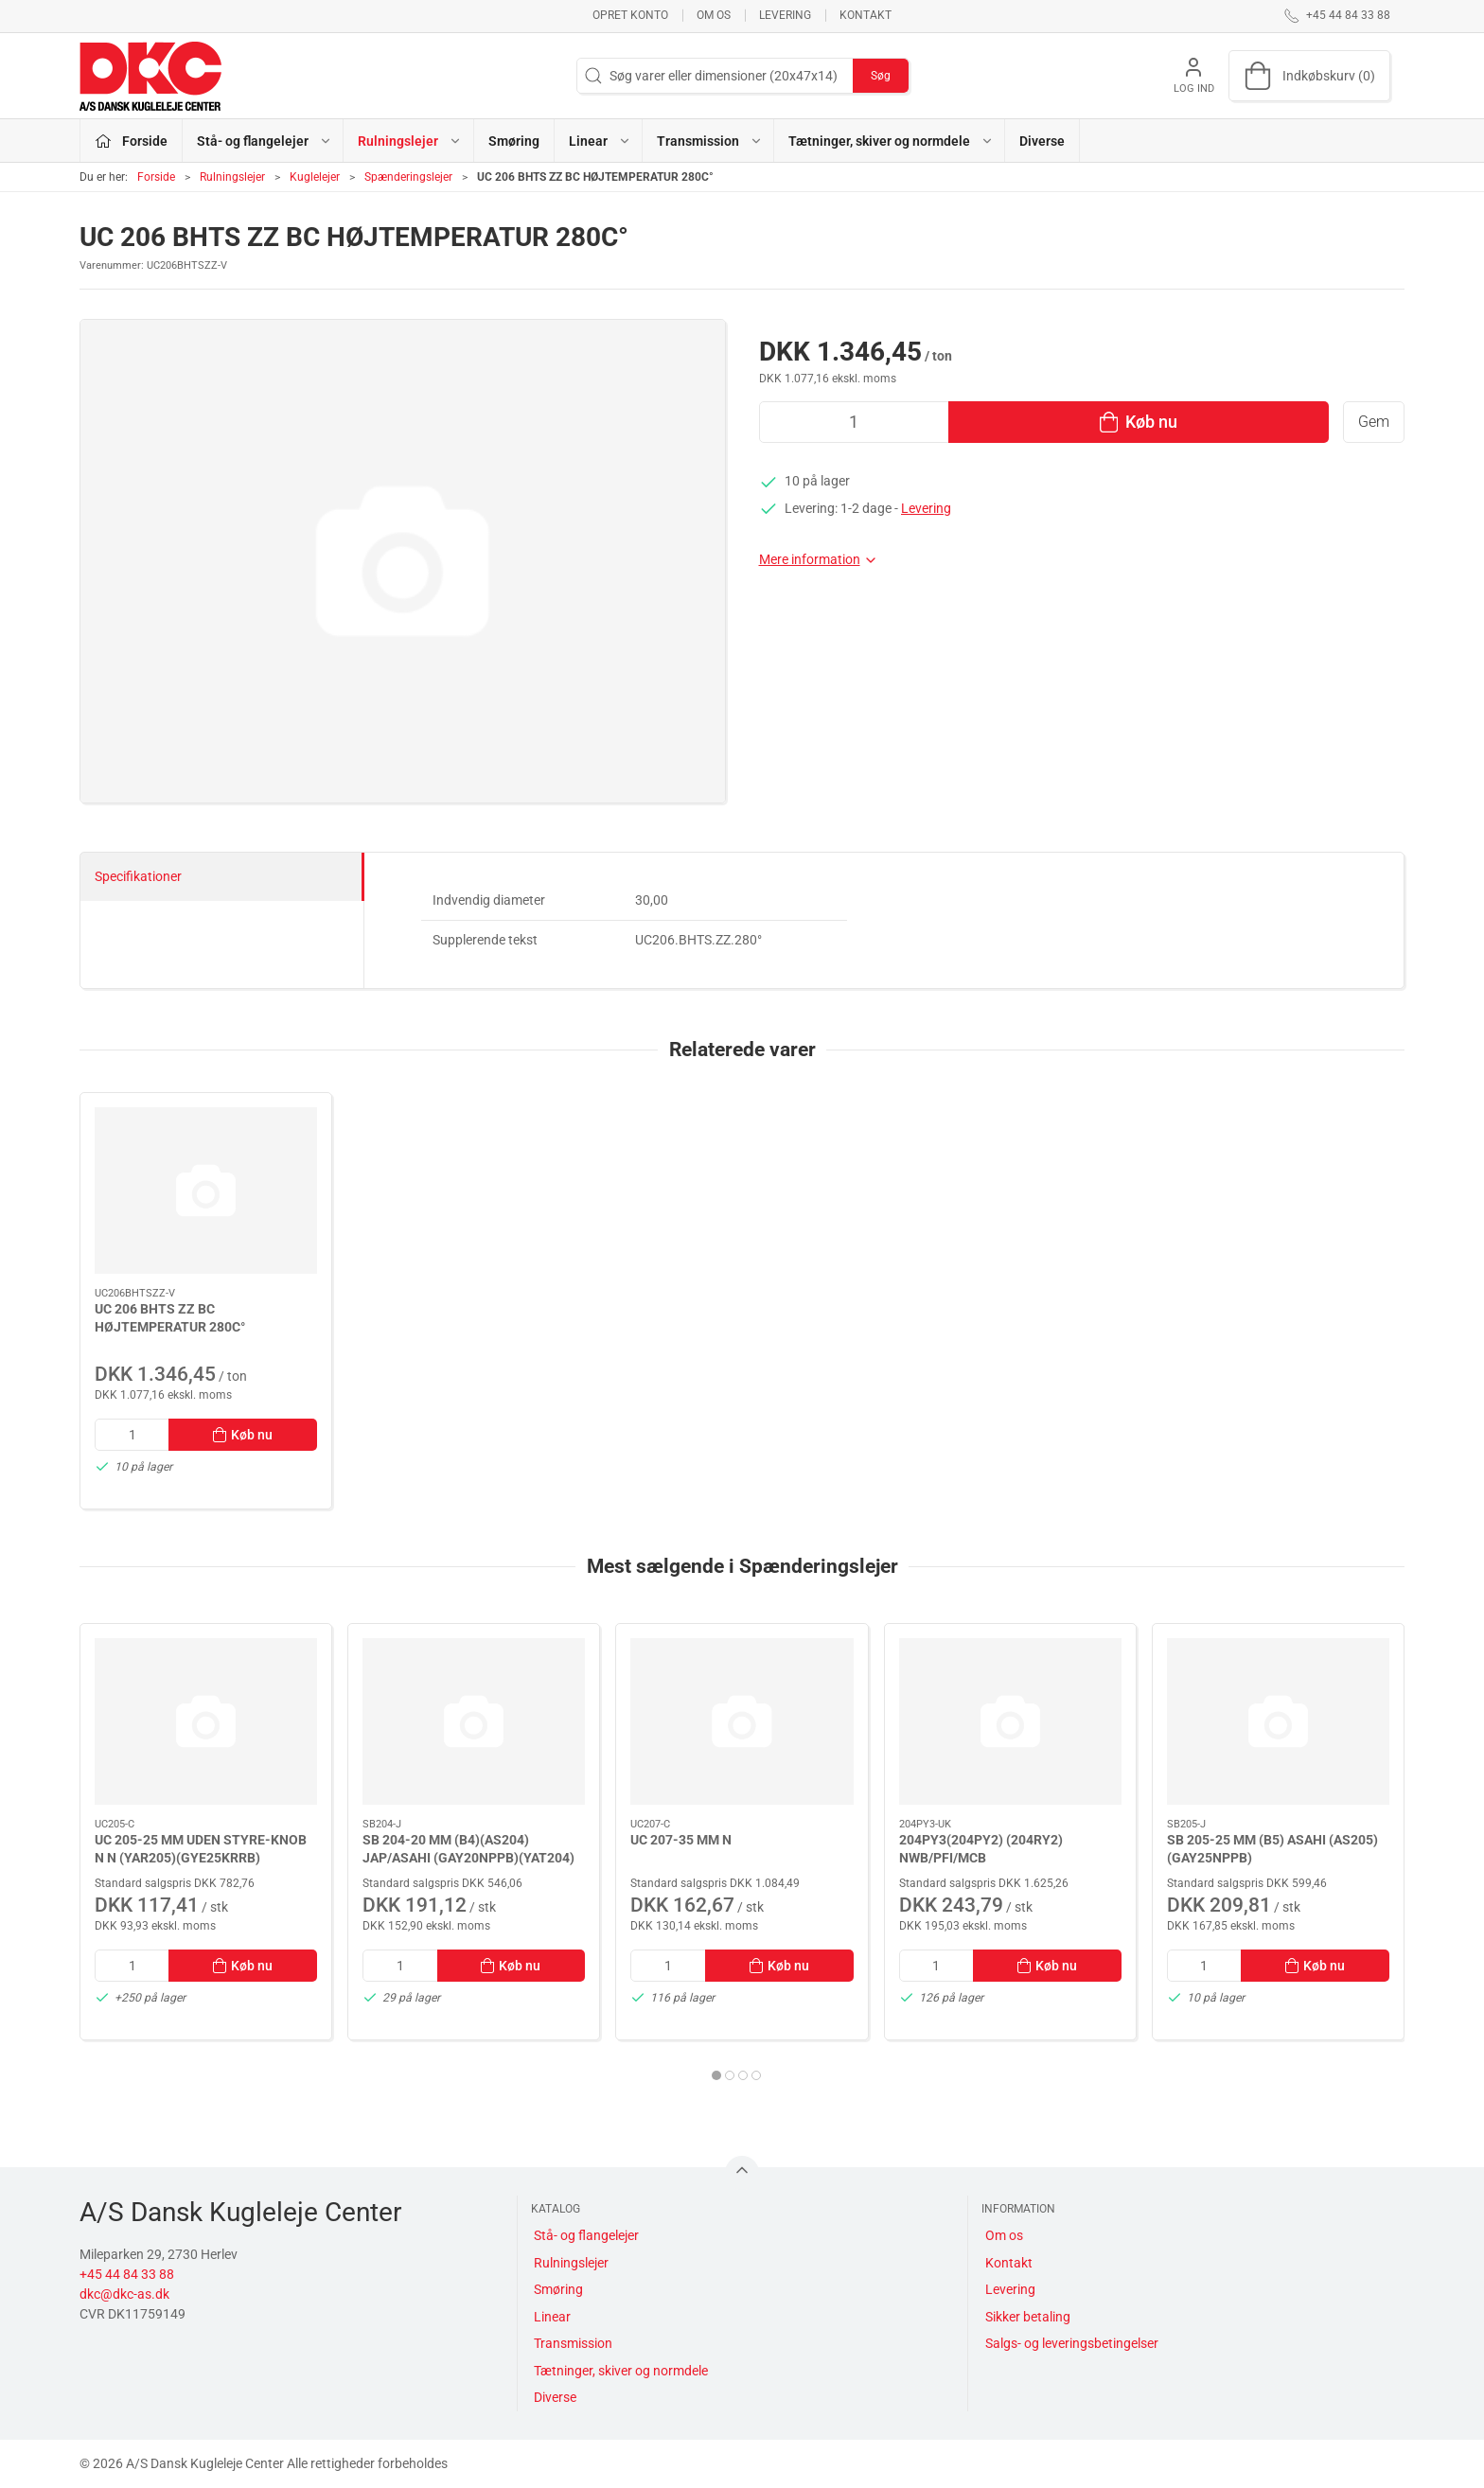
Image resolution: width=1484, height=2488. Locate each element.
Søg (881, 75)
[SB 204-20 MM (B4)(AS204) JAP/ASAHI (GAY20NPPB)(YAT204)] (473, 1721)
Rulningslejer (232, 177)
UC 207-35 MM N (681, 1839)
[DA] (150, 76)
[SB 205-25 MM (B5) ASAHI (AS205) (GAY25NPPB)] (1278, 1721)
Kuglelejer (315, 177)
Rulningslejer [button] (410, 141)
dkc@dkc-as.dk (124, 2294)
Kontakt (865, 15)
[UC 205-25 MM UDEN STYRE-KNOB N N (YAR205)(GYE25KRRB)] (206, 1721)
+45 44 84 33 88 (127, 2274)
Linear (552, 2316)
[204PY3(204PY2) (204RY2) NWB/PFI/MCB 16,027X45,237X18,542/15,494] (1010, 1721)
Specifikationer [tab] (138, 876)
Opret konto (630, 15)
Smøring (513, 141)
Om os (714, 15)
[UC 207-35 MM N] (741, 1721)
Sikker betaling (1027, 2316)
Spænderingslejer (408, 177)
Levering (785, 15)
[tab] (716, 2075)
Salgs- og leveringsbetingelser (1071, 2343)
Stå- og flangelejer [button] (264, 141)
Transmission (573, 2343)
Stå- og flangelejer (586, 2235)
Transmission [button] (710, 141)
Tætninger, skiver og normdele (621, 2370)
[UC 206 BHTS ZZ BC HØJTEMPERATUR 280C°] (206, 1190)
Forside (156, 177)
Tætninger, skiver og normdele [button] (891, 141)
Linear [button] (600, 141)
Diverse (1042, 141)
